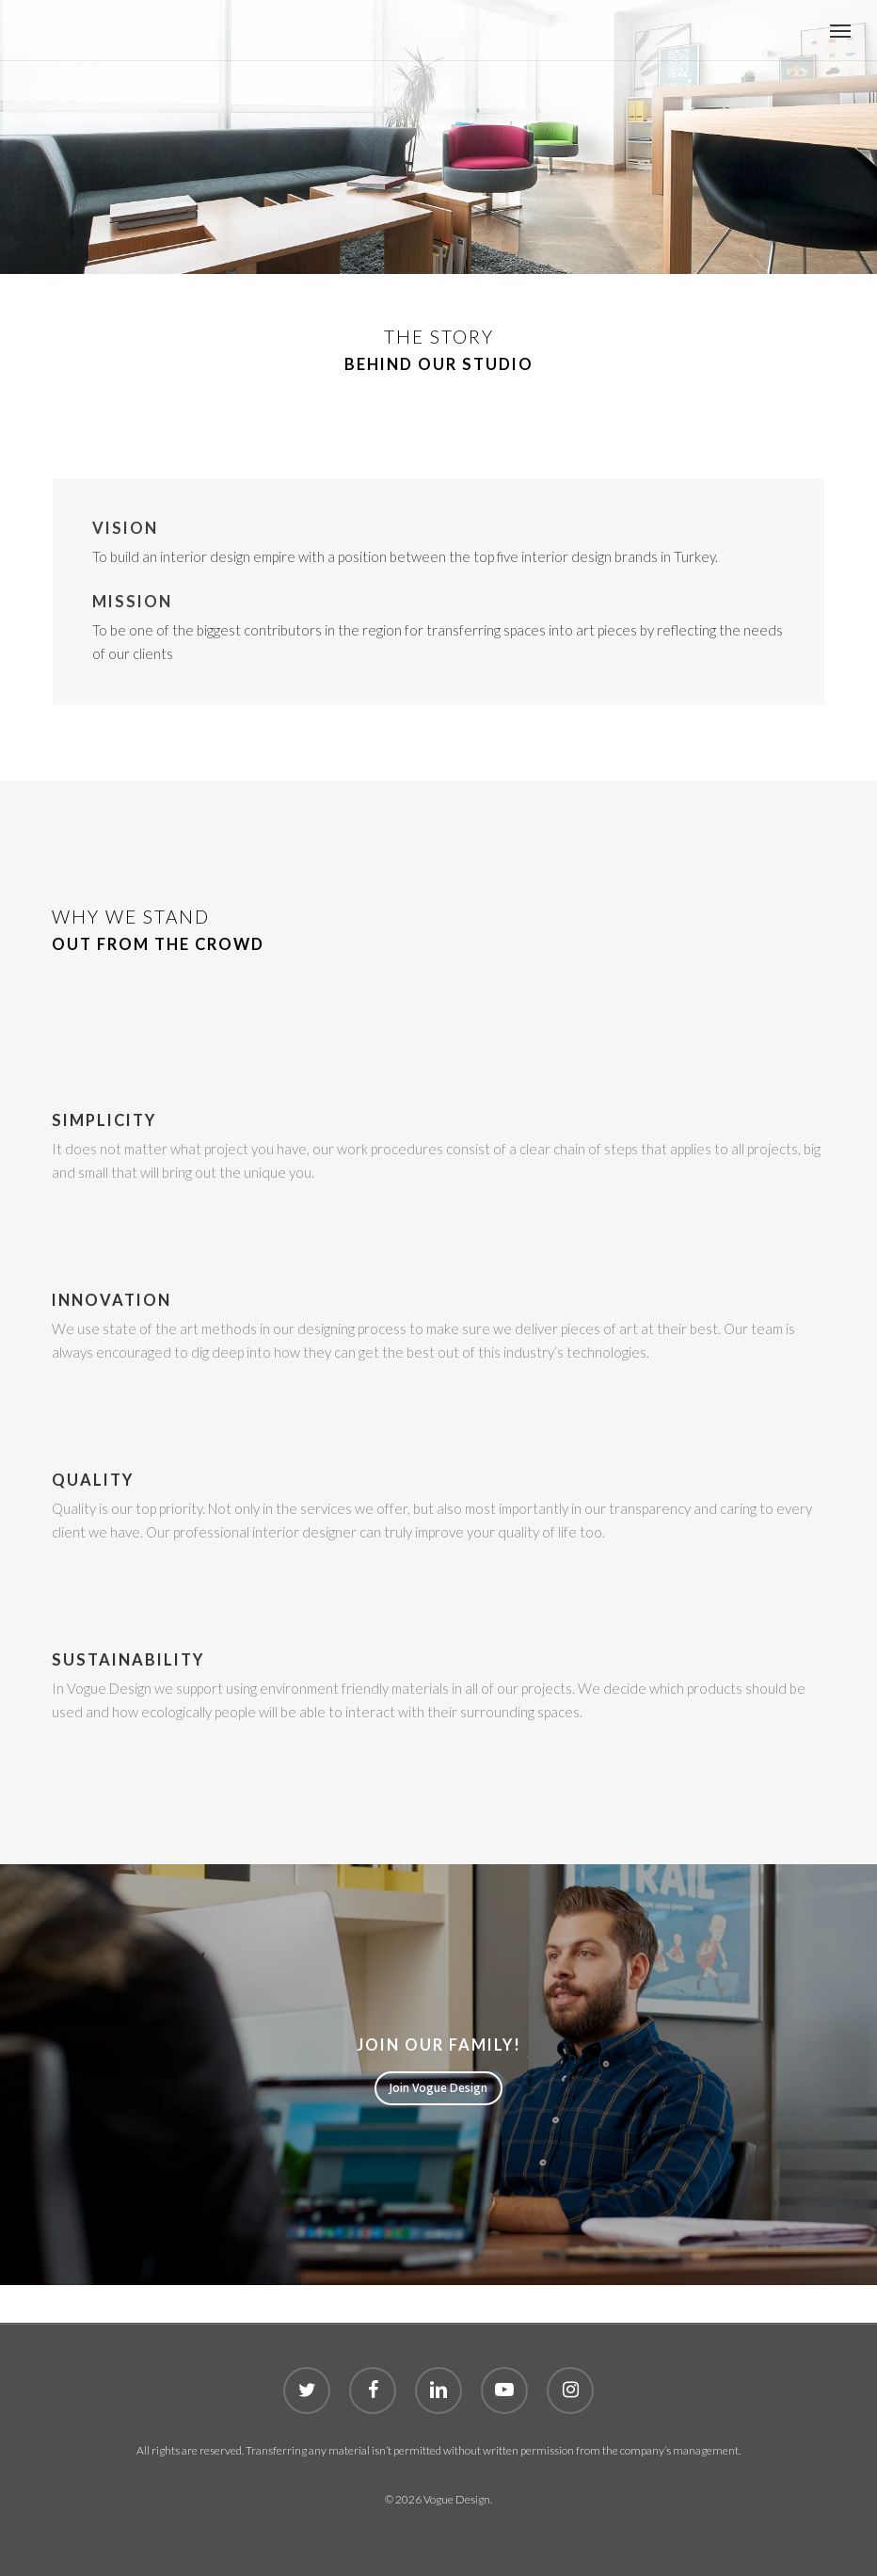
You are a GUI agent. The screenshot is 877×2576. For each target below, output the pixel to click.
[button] (840, 30)
